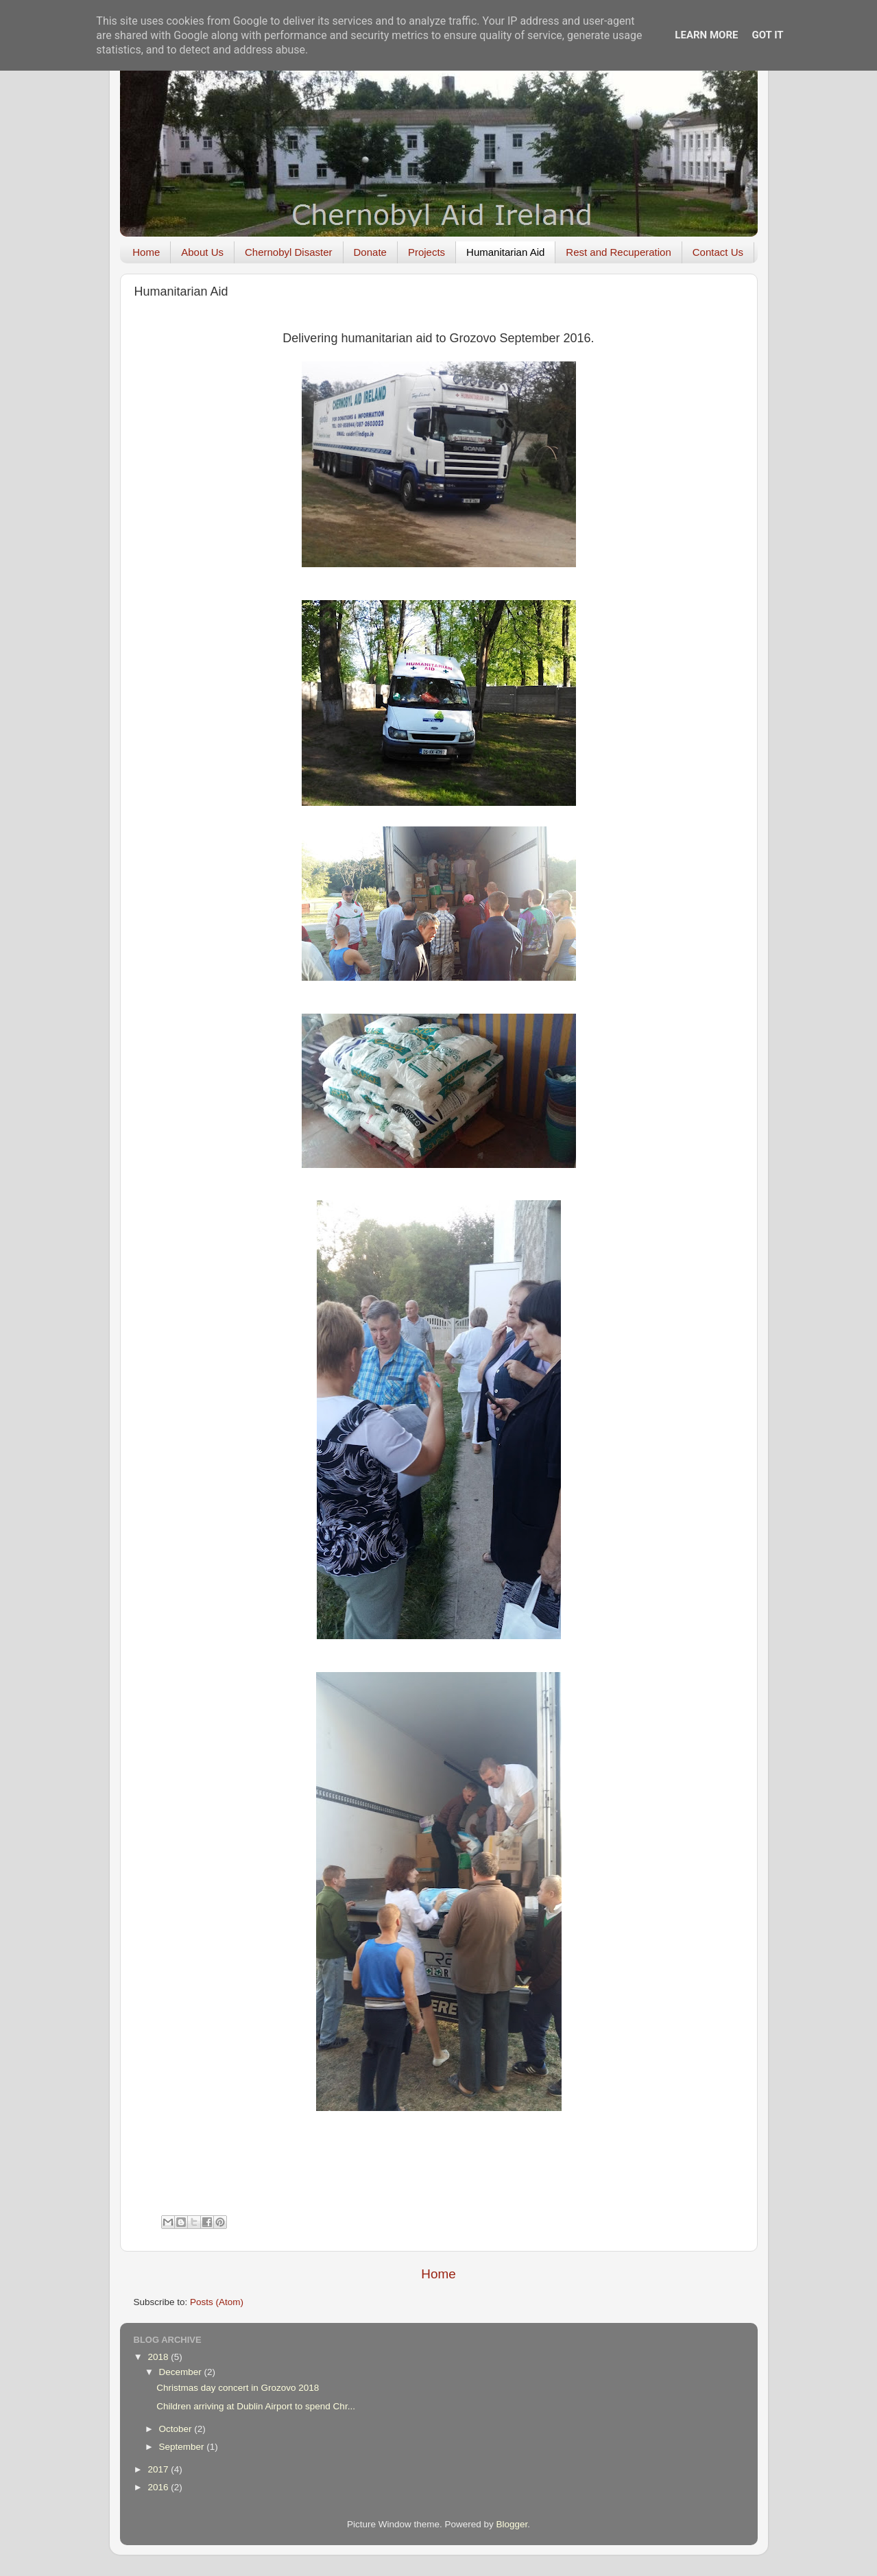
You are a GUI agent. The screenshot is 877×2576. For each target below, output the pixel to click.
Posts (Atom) (216, 2302)
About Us (202, 252)
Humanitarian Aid (505, 252)
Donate (370, 252)
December (181, 2372)
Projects (426, 252)
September (183, 2447)
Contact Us (718, 252)
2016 (159, 2487)
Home (146, 252)
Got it (767, 35)
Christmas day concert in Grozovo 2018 (237, 2388)
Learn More (706, 35)
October (177, 2429)
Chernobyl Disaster (289, 252)
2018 (159, 2357)
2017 (159, 2469)
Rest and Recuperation (618, 252)
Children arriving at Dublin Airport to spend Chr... (255, 2406)
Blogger (512, 2524)
